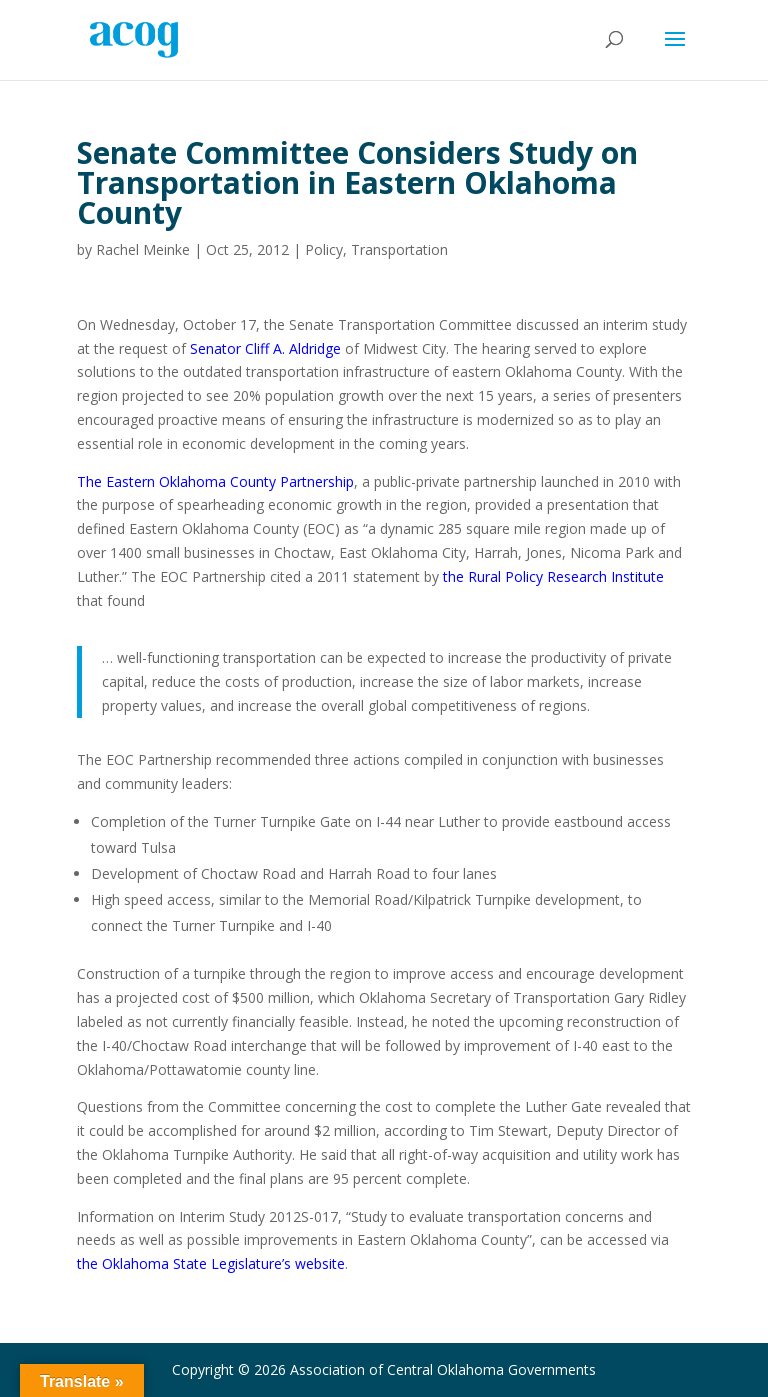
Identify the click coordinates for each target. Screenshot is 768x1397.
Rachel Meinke (143, 249)
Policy (324, 249)
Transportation (399, 249)
